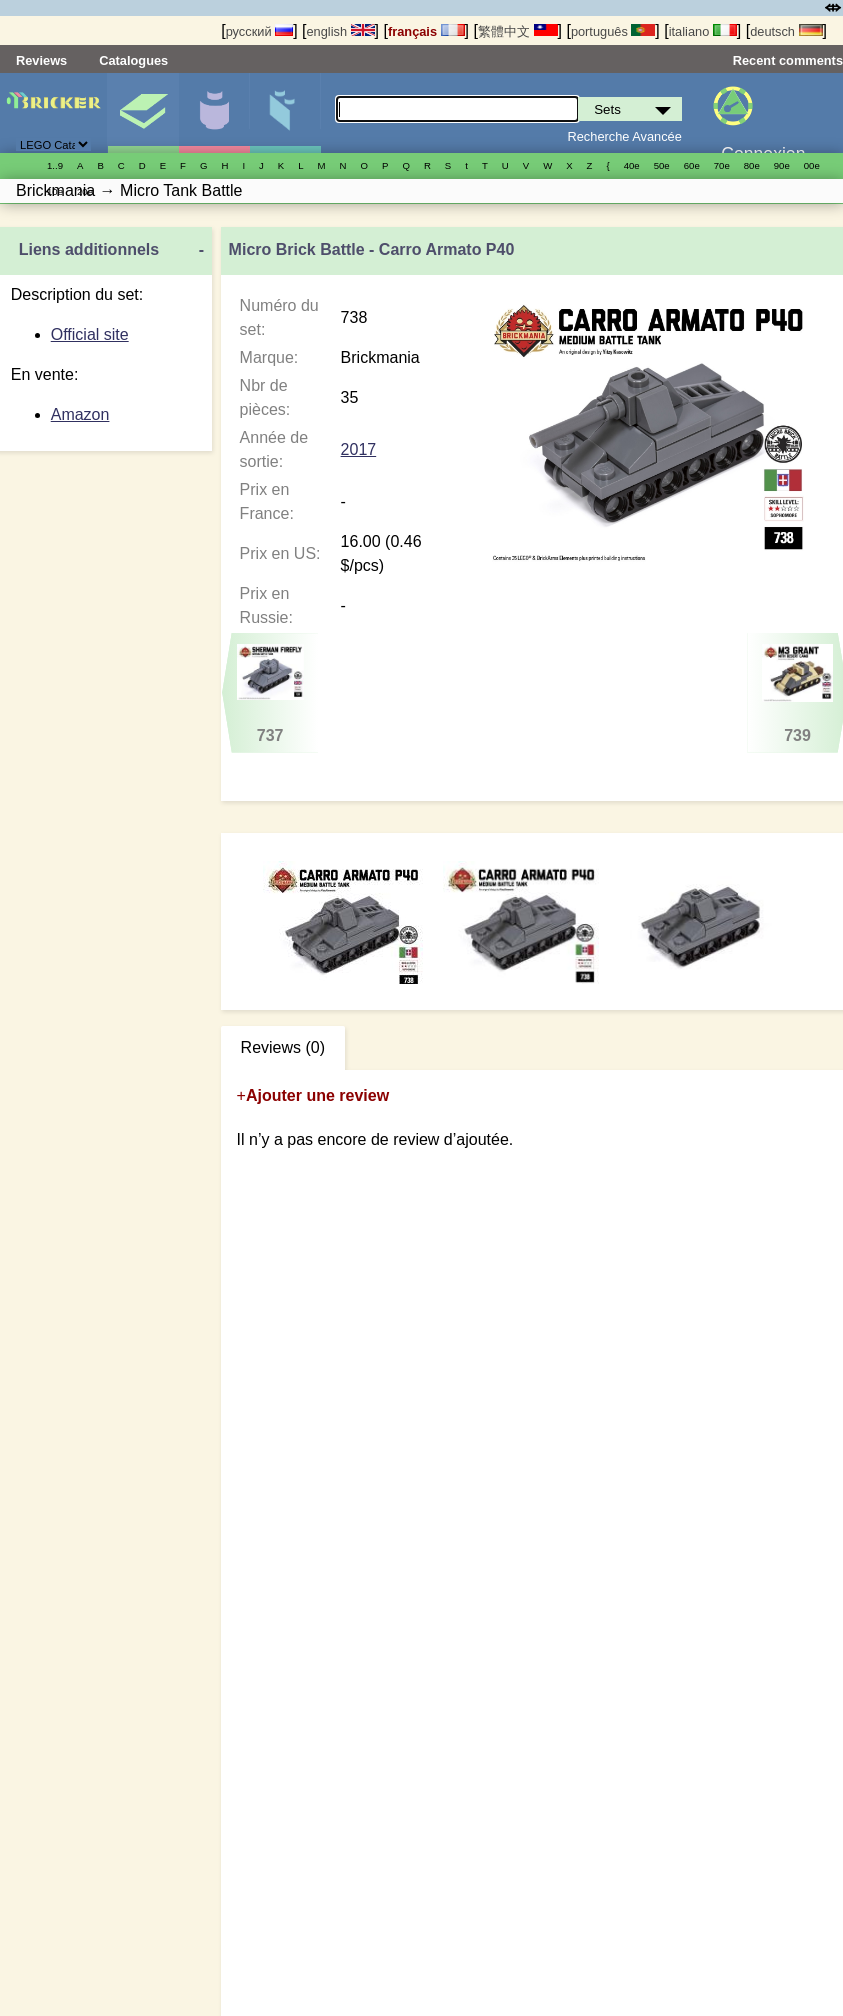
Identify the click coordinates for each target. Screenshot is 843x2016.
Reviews (41, 60)
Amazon (80, 414)
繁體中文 (518, 31)
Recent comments (788, 60)
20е (85, 191)
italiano (703, 31)
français (426, 31)
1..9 (55, 165)
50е (662, 165)
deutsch (786, 31)
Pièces (285, 113)
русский (259, 31)
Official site (90, 334)
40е (632, 165)
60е (692, 165)
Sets (143, 113)
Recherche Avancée (625, 136)
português (613, 31)
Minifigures (214, 113)
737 (270, 694)
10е (55, 191)
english (340, 31)
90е (782, 165)
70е (722, 165)
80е (752, 165)
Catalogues (133, 60)
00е (812, 165)
